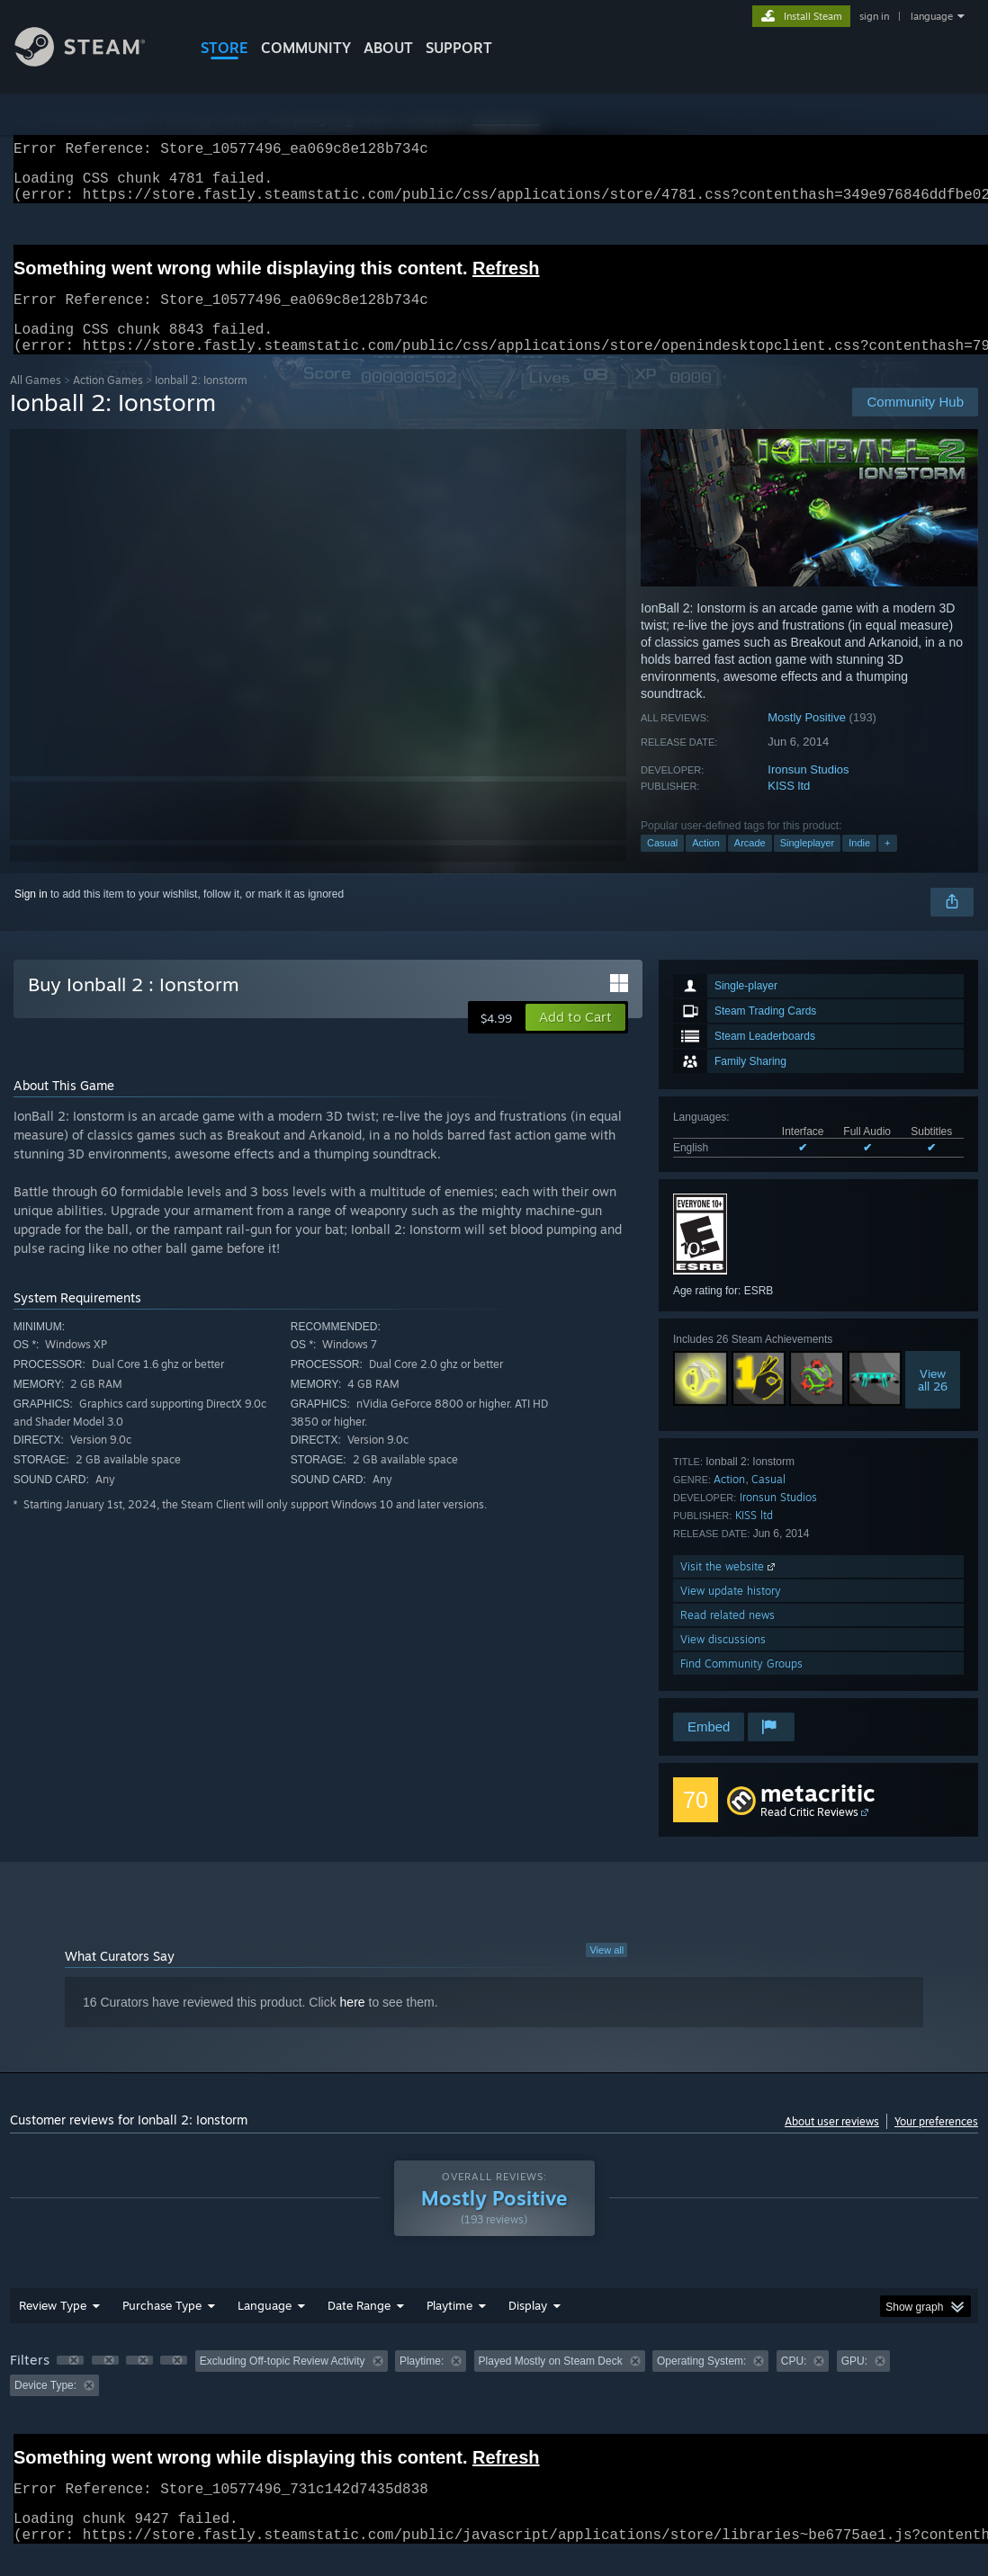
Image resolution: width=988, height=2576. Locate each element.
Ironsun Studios (808, 791)
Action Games (108, 401)
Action (706, 864)
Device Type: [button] (45, 2407)
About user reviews (832, 2143)
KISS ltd (789, 807)
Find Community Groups (741, 1685)
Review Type (52, 2327)
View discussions (723, 1661)
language (932, 16)
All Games (35, 401)
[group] (494, 2395)
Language (265, 2327)
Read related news (727, 1636)
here (352, 2024)
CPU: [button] (794, 2382)
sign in (874, 16)
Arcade (750, 864)
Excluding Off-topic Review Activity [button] (282, 2382)
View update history (730, 1612)
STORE (224, 48)
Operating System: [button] (701, 2382)
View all (606, 1971)
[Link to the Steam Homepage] (93, 61)
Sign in (31, 915)
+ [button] (887, 864)
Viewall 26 (933, 1401)
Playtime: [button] (422, 2382)
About (388, 48)
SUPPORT (459, 48)
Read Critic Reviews (809, 1833)
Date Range (359, 2327)
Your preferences (936, 2143)
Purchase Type (162, 2327)
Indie (859, 864)
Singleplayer (807, 864)
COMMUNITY (306, 48)
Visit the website (729, 1588)
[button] (575, 1038)
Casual (662, 864)
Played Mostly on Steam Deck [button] (551, 2382)
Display (527, 2327)
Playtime (449, 2327)
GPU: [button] (854, 2382)
